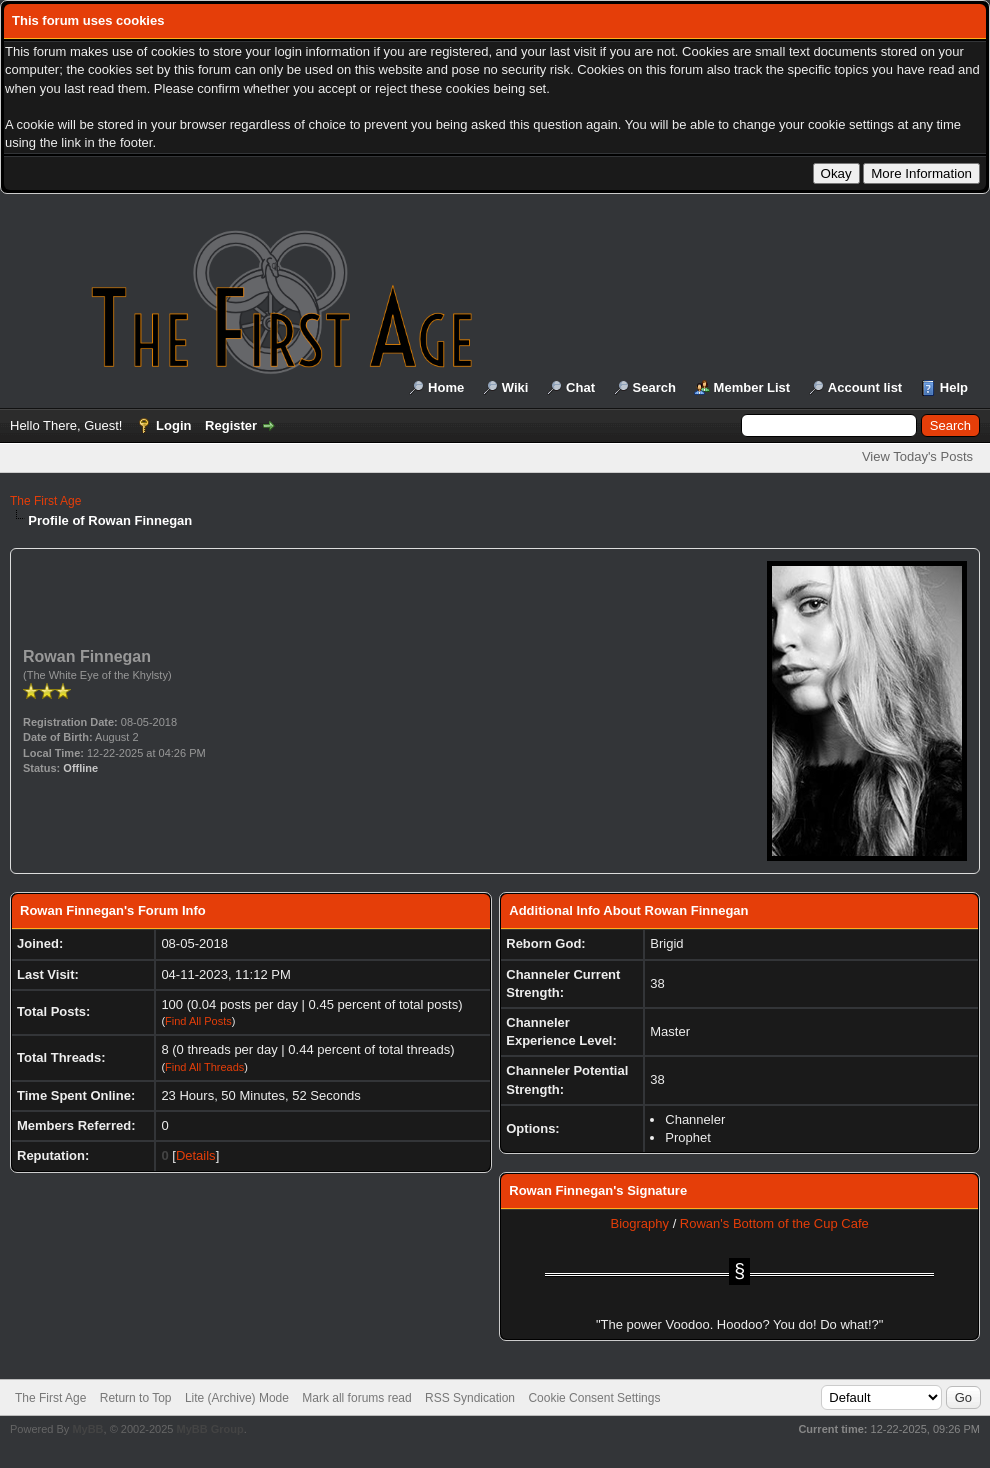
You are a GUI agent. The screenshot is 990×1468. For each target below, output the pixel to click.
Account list (865, 387)
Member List (752, 387)
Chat (580, 387)
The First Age (45, 501)
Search (654, 387)
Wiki (515, 387)
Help (954, 387)
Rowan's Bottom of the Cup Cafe (774, 1223)
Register (231, 425)
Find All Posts (198, 1021)
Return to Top (136, 1398)
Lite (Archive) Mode (237, 1398)
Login (173, 425)
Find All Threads (204, 1067)
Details (196, 1155)
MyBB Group (209, 1429)
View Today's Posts (917, 456)
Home (446, 387)
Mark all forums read (356, 1398)
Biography (639, 1223)
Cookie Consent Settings (594, 1398)
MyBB (87, 1429)
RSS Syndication (470, 1398)
